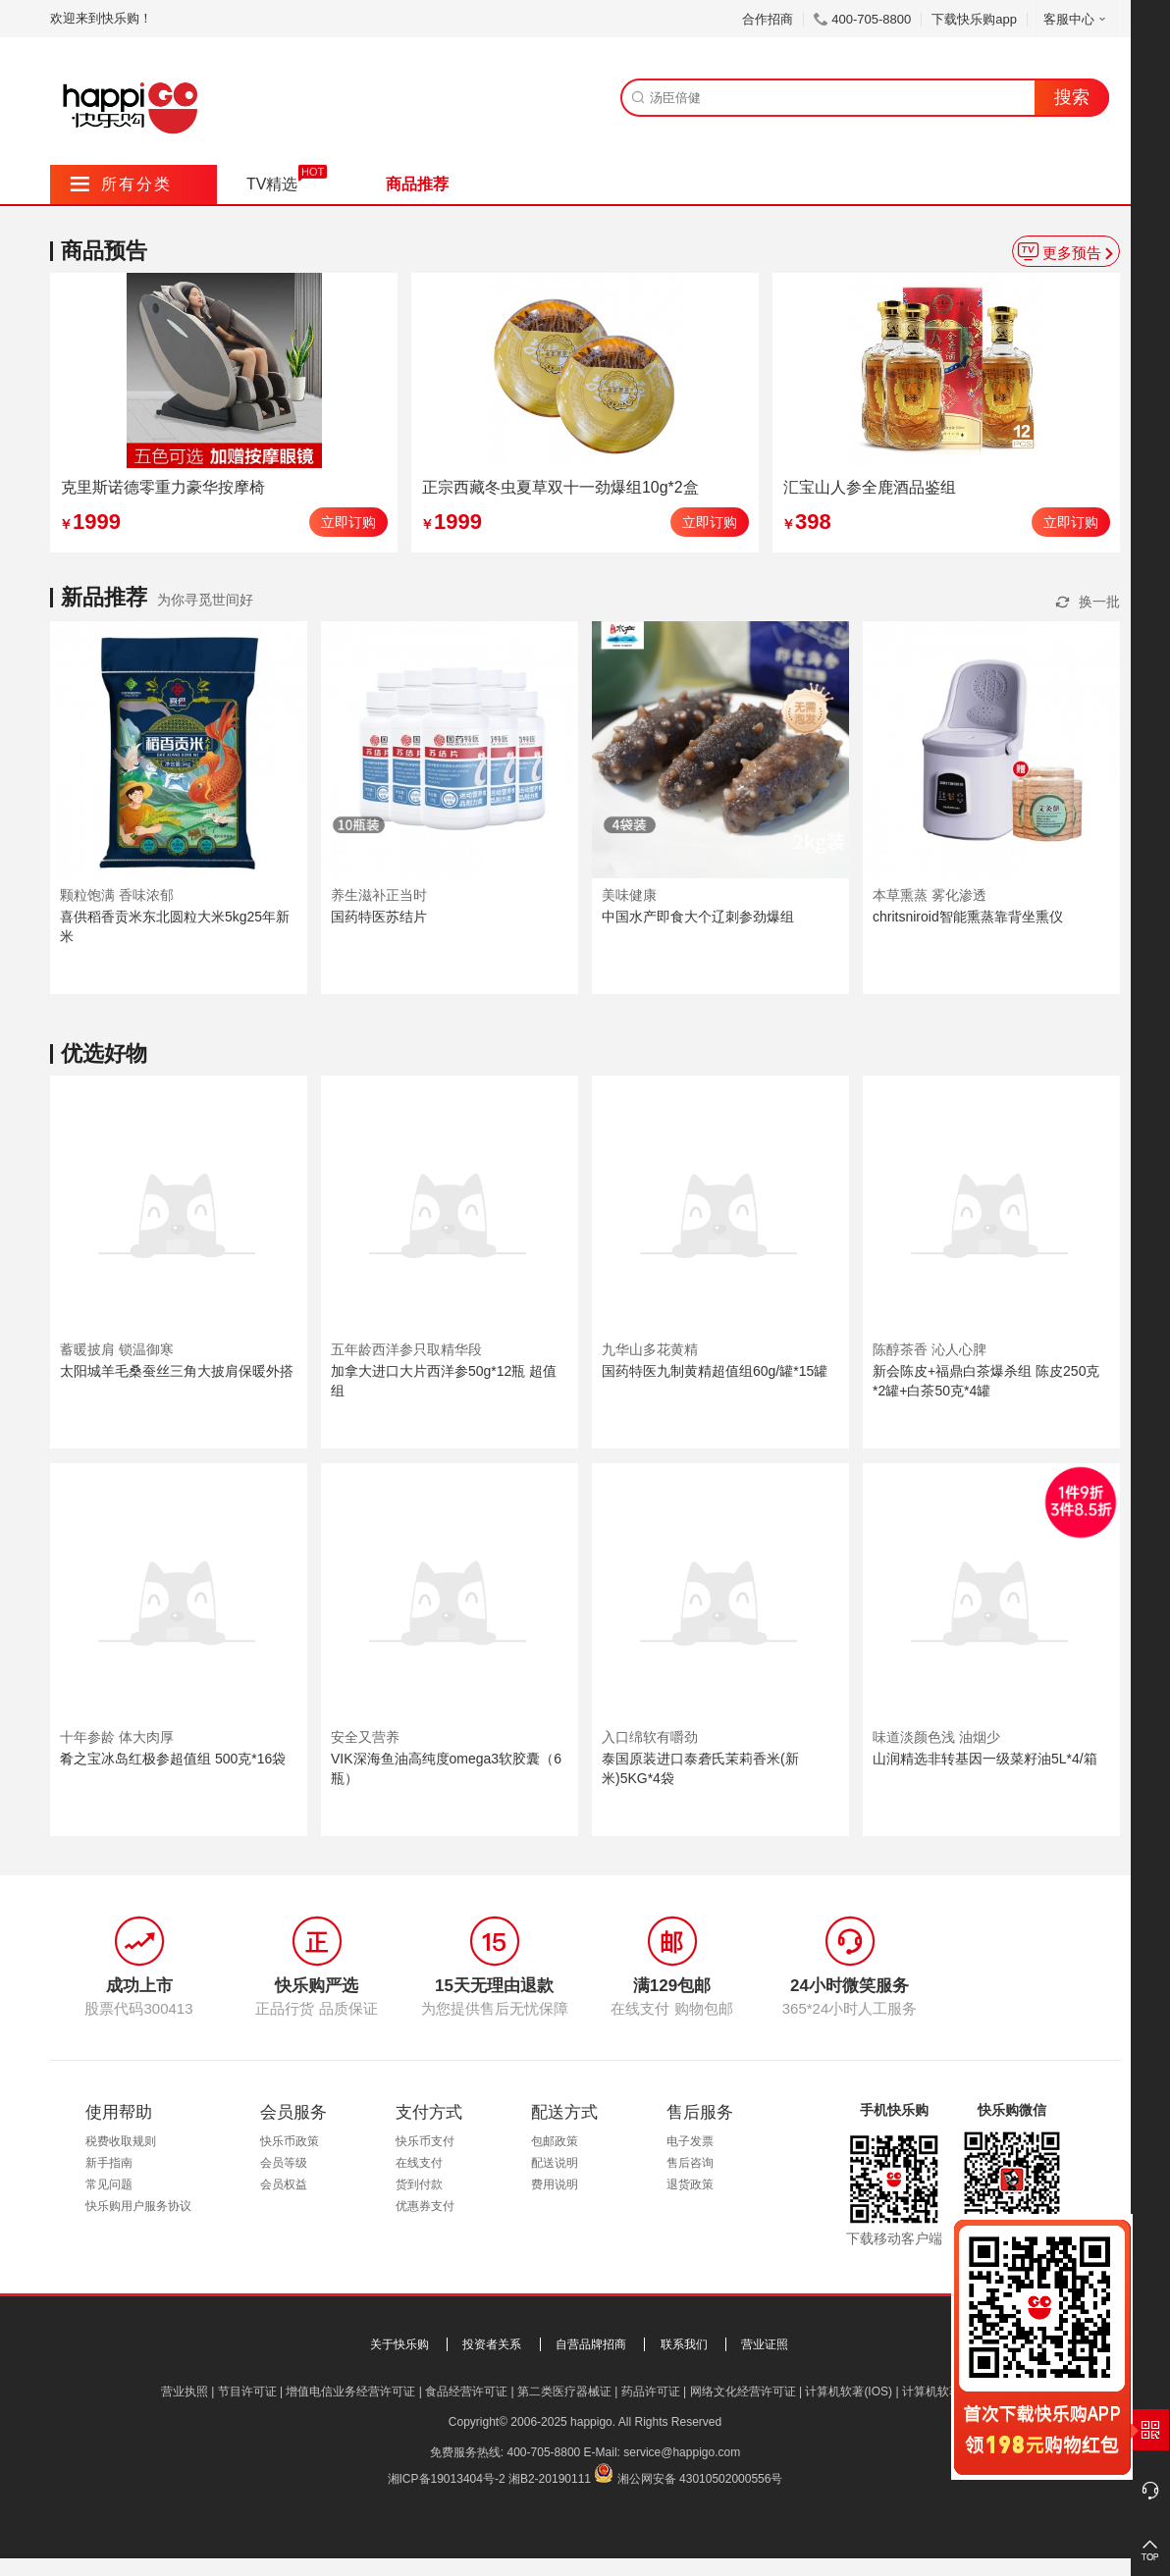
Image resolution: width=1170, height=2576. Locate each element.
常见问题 (109, 2184)
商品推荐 (417, 184)
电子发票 (690, 2141)
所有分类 (121, 184)
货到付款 (419, 2184)
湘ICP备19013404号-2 (446, 2479)
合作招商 (767, 19)
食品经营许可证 (466, 2391)
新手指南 (109, 2163)
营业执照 (184, 2391)
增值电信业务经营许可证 (350, 2391)
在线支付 (419, 2163)
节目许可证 (247, 2391)
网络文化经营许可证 (743, 2391)
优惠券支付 (425, 2206)
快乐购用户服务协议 (138, 2206)
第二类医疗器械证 (564, 2391)
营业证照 (764, 2344)
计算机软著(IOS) (848, 2391)
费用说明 (554, 2184)
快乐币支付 (425, 2141)
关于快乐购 (399, 2344)
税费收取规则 (120, 2141)
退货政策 (690, 2184)
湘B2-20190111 (549, 2479)
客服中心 (1076, 19)
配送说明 (554, 2163)
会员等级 (283, 2163)
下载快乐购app (974, 19)
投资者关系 (491, 2344)
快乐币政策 (289, 2141)
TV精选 (271, 184)
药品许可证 (650, 2391)
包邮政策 (554, 2141)
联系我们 (684, 2344)
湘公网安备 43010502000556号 (700, 2479)
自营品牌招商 (591, 2344)
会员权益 (283, 2184)
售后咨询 (690, 2163)
